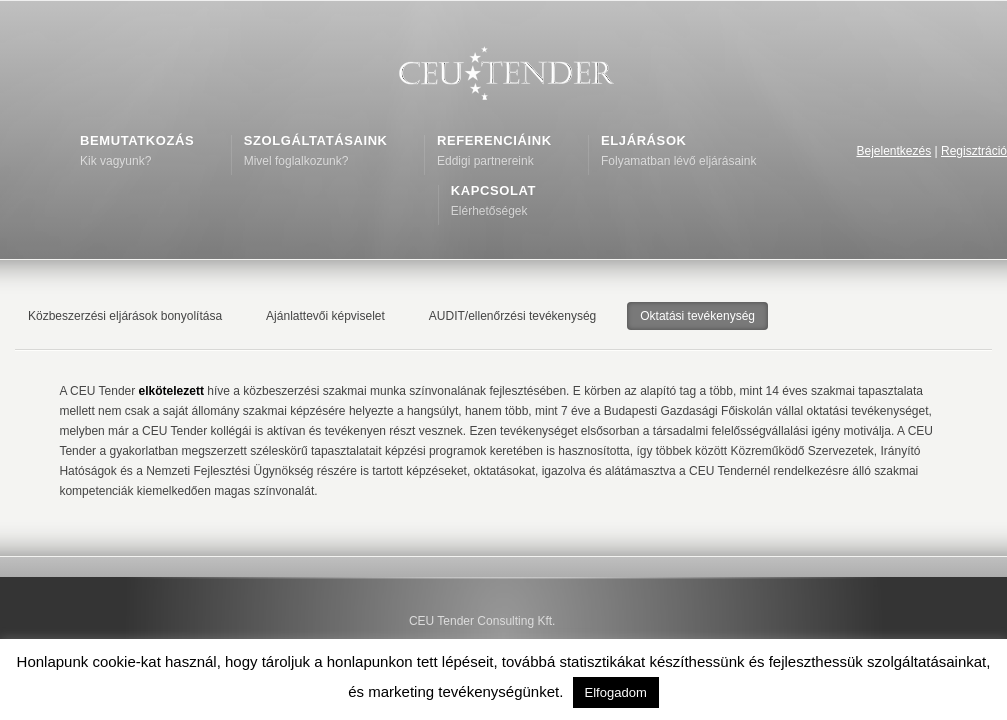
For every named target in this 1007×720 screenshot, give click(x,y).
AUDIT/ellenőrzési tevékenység (512, 316)
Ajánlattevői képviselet (325, 316)
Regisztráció (974, 151)
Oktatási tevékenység (697, 316)
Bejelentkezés (893, 151)
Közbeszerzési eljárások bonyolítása (125, 316)
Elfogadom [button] (616, 692)
